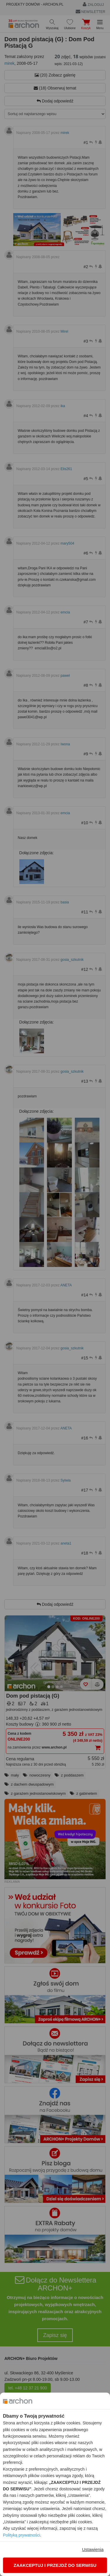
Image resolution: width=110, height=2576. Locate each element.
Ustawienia (93, 2549)
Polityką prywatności (21, 2535)
